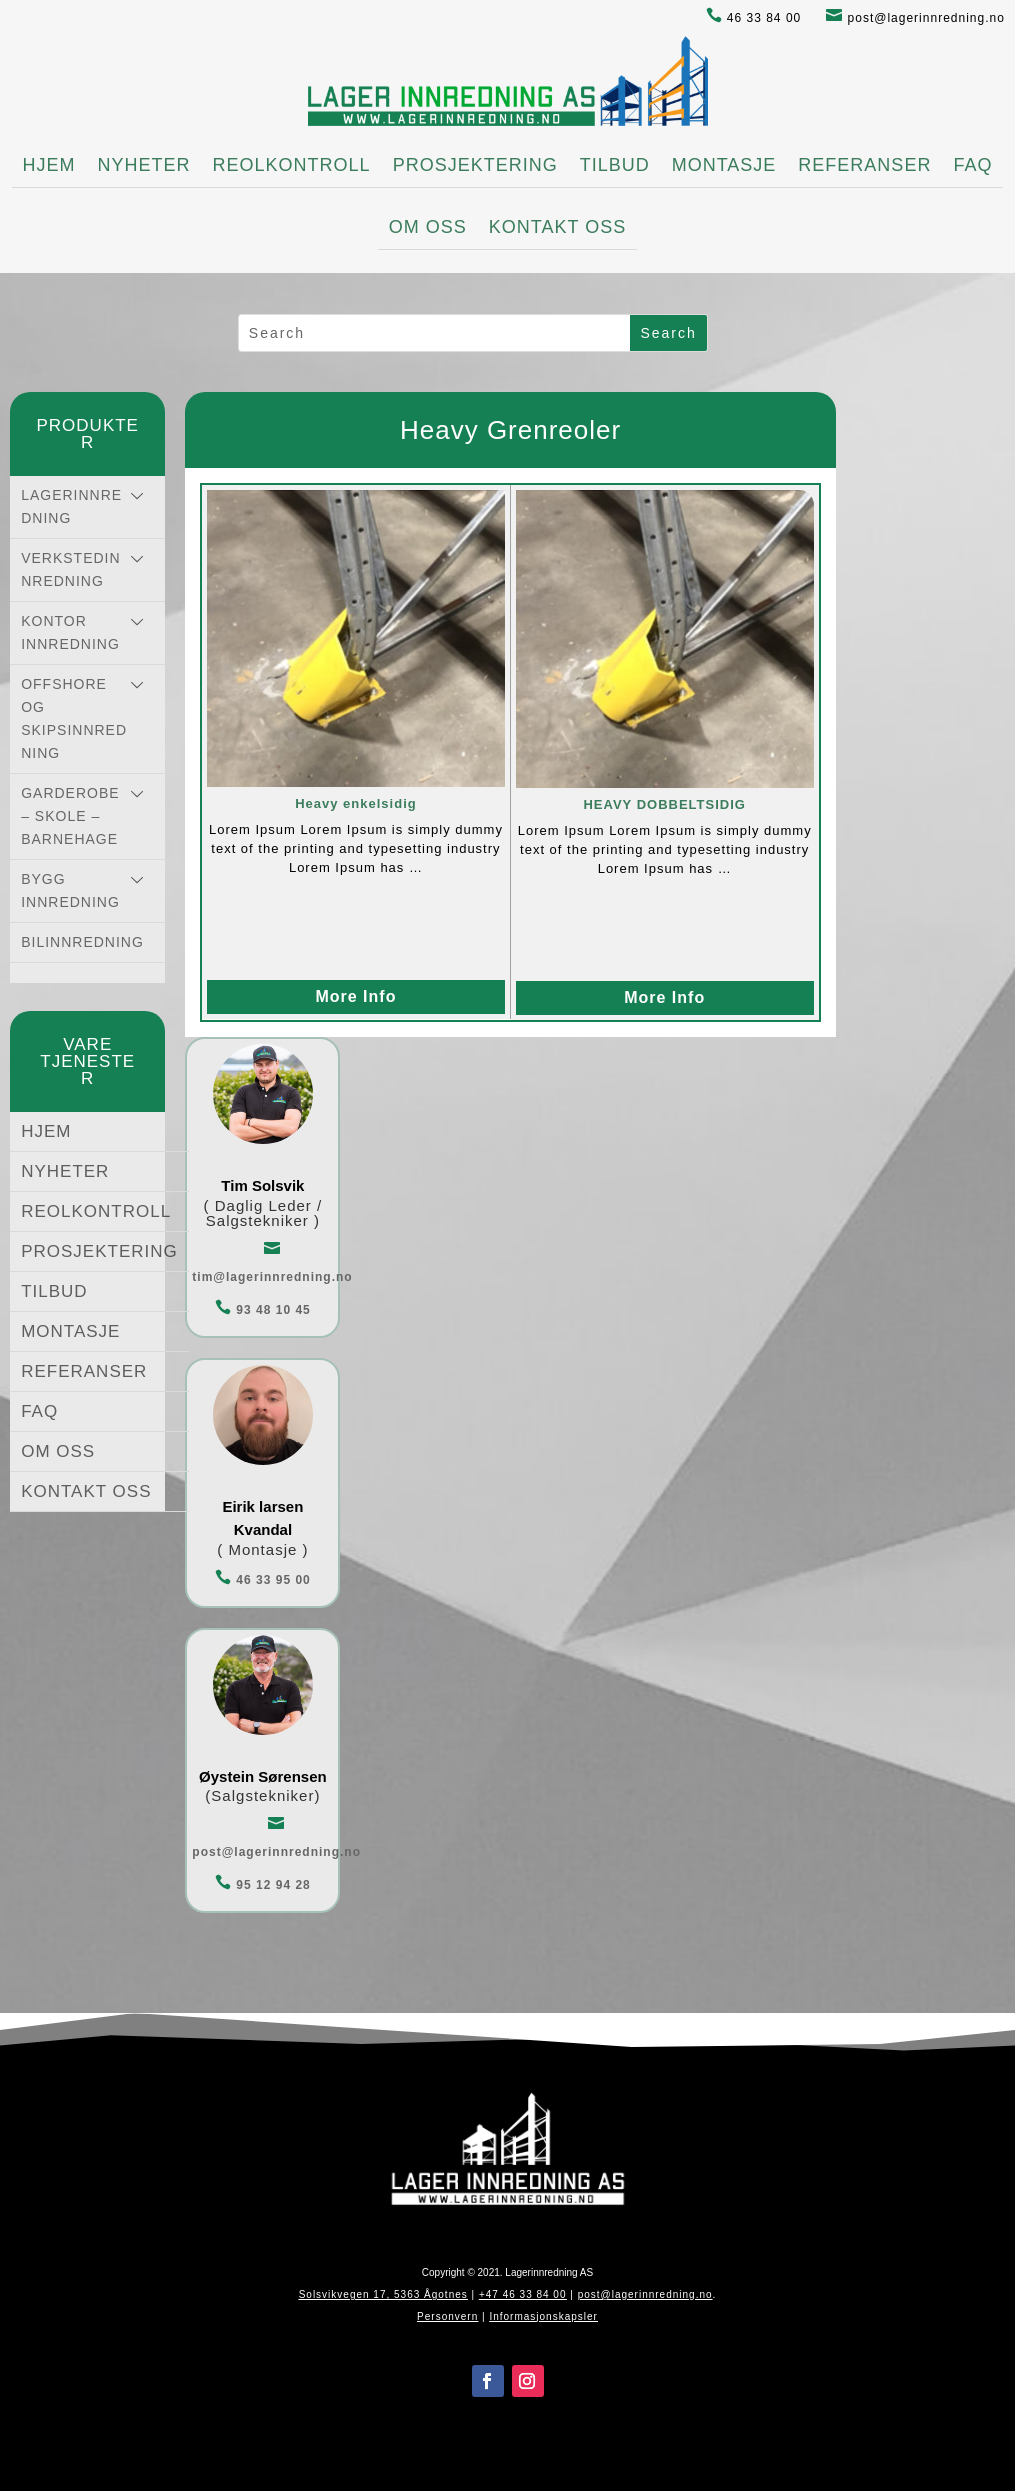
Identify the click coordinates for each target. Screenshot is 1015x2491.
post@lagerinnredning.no (915, 18)
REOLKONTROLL (292, 165)
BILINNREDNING (82, 942)
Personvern (447, 2316)
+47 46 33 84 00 (523, 2294)
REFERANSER (864, 165)
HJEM (49, 165)
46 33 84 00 (754, 18)
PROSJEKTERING (475, 165)
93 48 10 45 (263, 1310)
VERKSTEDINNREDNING (70, 569)
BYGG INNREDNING (70, 890)
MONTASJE (724, 165)
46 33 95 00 (263, 1580)
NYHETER (144, 165)
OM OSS (428, 227)
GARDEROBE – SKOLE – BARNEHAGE (70, 816)
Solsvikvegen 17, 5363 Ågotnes (383, 2294)
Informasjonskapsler (543, 2316)
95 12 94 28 (263, 1885)
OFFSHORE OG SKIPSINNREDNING (74, 718)
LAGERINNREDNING (71, 506)
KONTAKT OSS (557, 227)
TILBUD (615, 165)
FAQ (972, 165)
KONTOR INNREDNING (70, 632)
